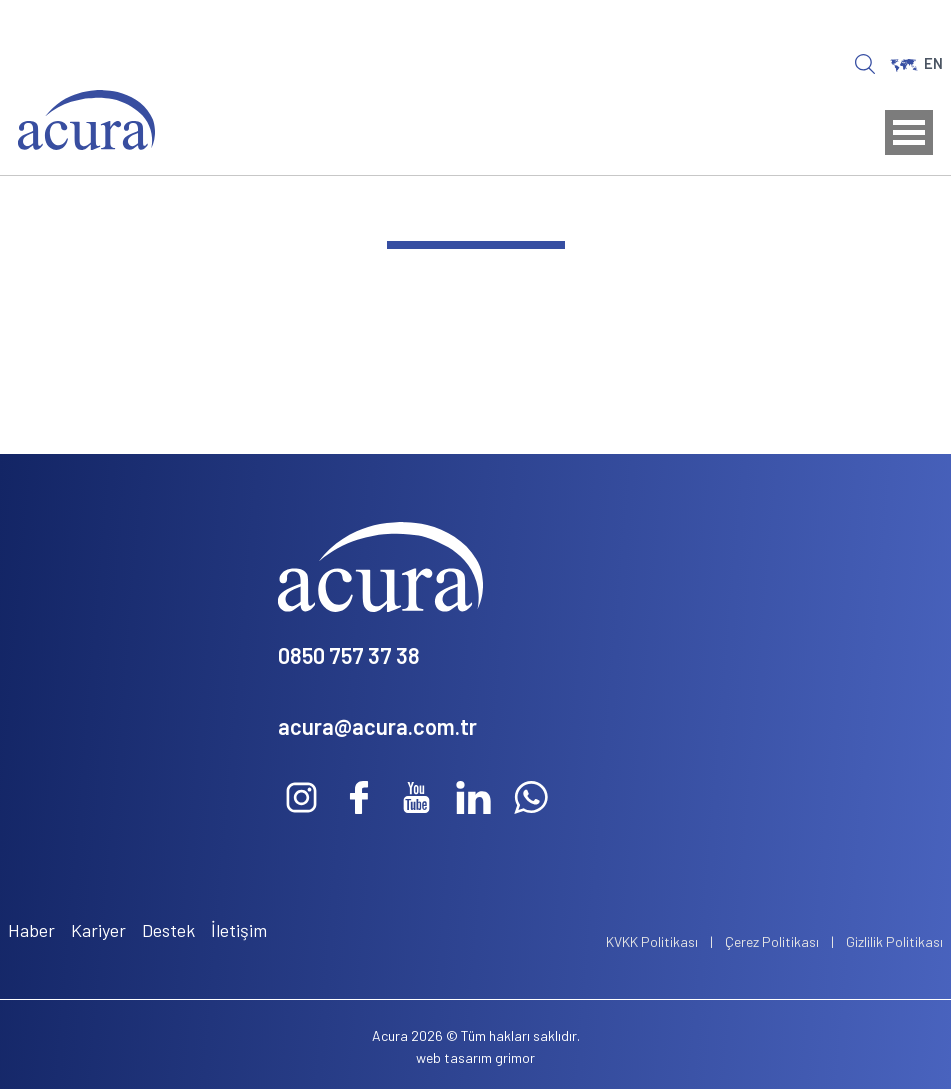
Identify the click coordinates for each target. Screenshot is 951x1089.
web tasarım (454, 1057)
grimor (515, 1057)
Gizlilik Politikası (894, 941)
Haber (31, 930)
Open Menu (909, 132)
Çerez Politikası (772, 941)
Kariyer (98, 930)
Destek (168, 930)
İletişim (239, 930)
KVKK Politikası (652, 941)
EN (916, 63)
